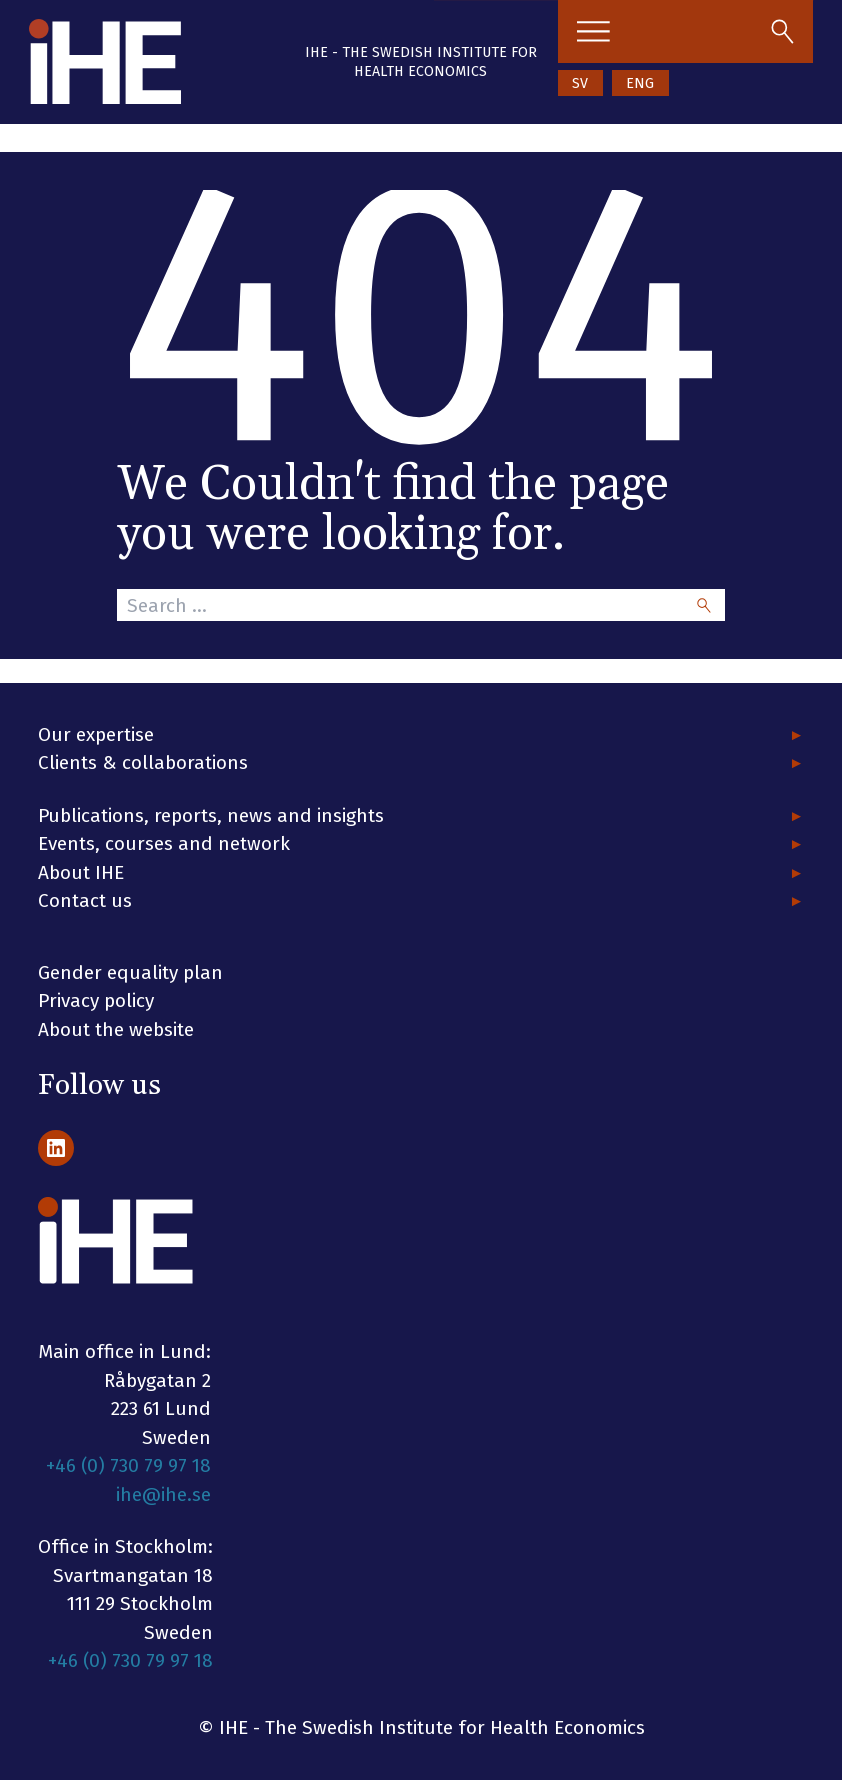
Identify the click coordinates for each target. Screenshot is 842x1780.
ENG (640, 83)
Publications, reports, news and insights (211, 815)
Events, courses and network (164, 843)
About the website (116, 1029)
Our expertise (96, 734)
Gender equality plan (130, 972)
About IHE (81, 872)
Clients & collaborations (143, 762)
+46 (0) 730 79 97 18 (128, 1465)
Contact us (85, 900)
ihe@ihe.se (163, 1494)
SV (580, 83)
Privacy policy (96, 1000)
